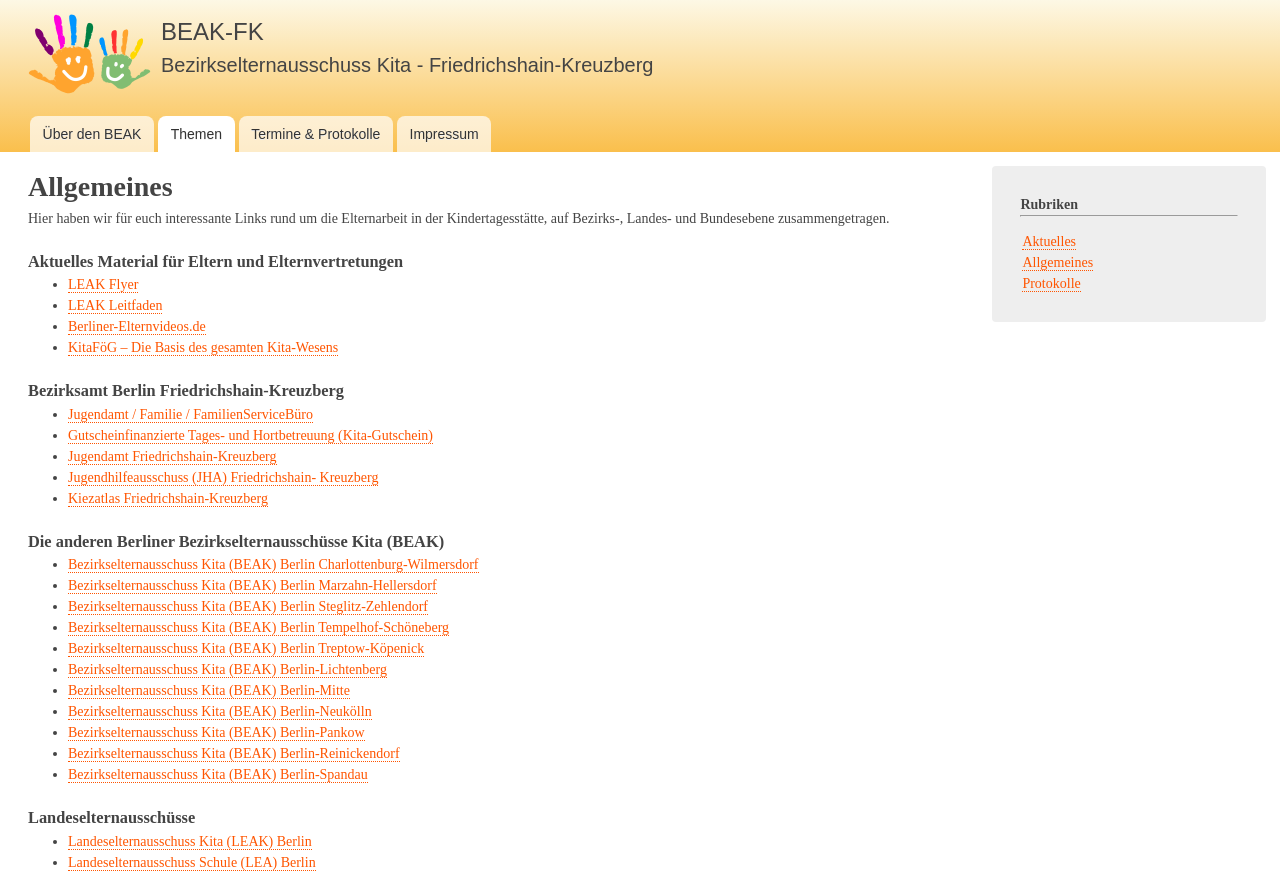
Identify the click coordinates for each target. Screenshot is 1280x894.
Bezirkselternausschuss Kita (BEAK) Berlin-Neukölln (220, 711)
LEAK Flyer (103, 284)
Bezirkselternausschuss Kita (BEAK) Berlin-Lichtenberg (227, 669)
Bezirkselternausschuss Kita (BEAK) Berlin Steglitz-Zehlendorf (248, 606)
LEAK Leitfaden (115, 305)
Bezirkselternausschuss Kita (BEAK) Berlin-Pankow (216, 732)
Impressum (444, 134)
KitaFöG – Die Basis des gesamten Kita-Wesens (203, 347)
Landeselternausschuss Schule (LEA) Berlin (192, 862)
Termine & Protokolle (315, 134)
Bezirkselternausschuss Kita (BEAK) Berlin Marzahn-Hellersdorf (252, 585)
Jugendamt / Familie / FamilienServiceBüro (190, 414)
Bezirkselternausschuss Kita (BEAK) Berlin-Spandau (218, 774)
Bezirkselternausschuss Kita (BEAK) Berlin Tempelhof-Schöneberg (258, 627)
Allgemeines (1057, 262)
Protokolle (1051, 283)
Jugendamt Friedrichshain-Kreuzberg (172, 456)
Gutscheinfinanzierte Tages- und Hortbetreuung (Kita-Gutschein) (250, 435)
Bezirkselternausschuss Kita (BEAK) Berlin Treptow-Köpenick (246, 648)
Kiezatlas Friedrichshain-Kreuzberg (168, 498)
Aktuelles (1049, 241)
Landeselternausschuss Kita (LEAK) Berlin (190, 841)
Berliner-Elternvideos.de (137, 326)
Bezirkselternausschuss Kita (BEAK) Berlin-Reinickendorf (234, 753)
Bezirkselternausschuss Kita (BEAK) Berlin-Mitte (209, 690)
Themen (196, 134)
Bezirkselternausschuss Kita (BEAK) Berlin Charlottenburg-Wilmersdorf (273, 564)
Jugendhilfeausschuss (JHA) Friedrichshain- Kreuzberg (223, 477)
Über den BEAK (92, 134)
